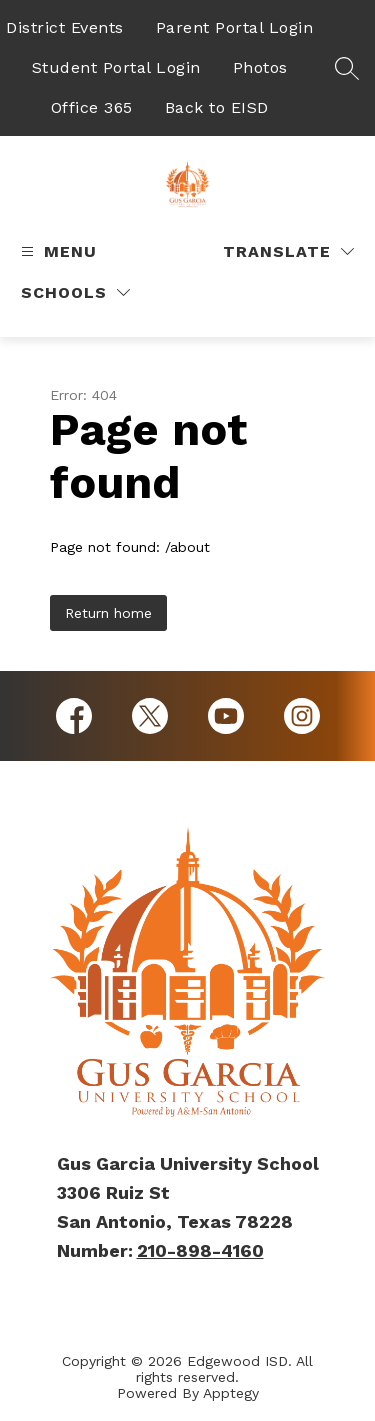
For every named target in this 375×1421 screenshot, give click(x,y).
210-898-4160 (200, 1250)
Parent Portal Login (235, 27)
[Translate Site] (288, 251)
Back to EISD (217, 107)
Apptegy (231, 1393)
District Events (65, 27)
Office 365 (92, 107)
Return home (108, 613)
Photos (260, 67)
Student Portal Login (116, 67)
